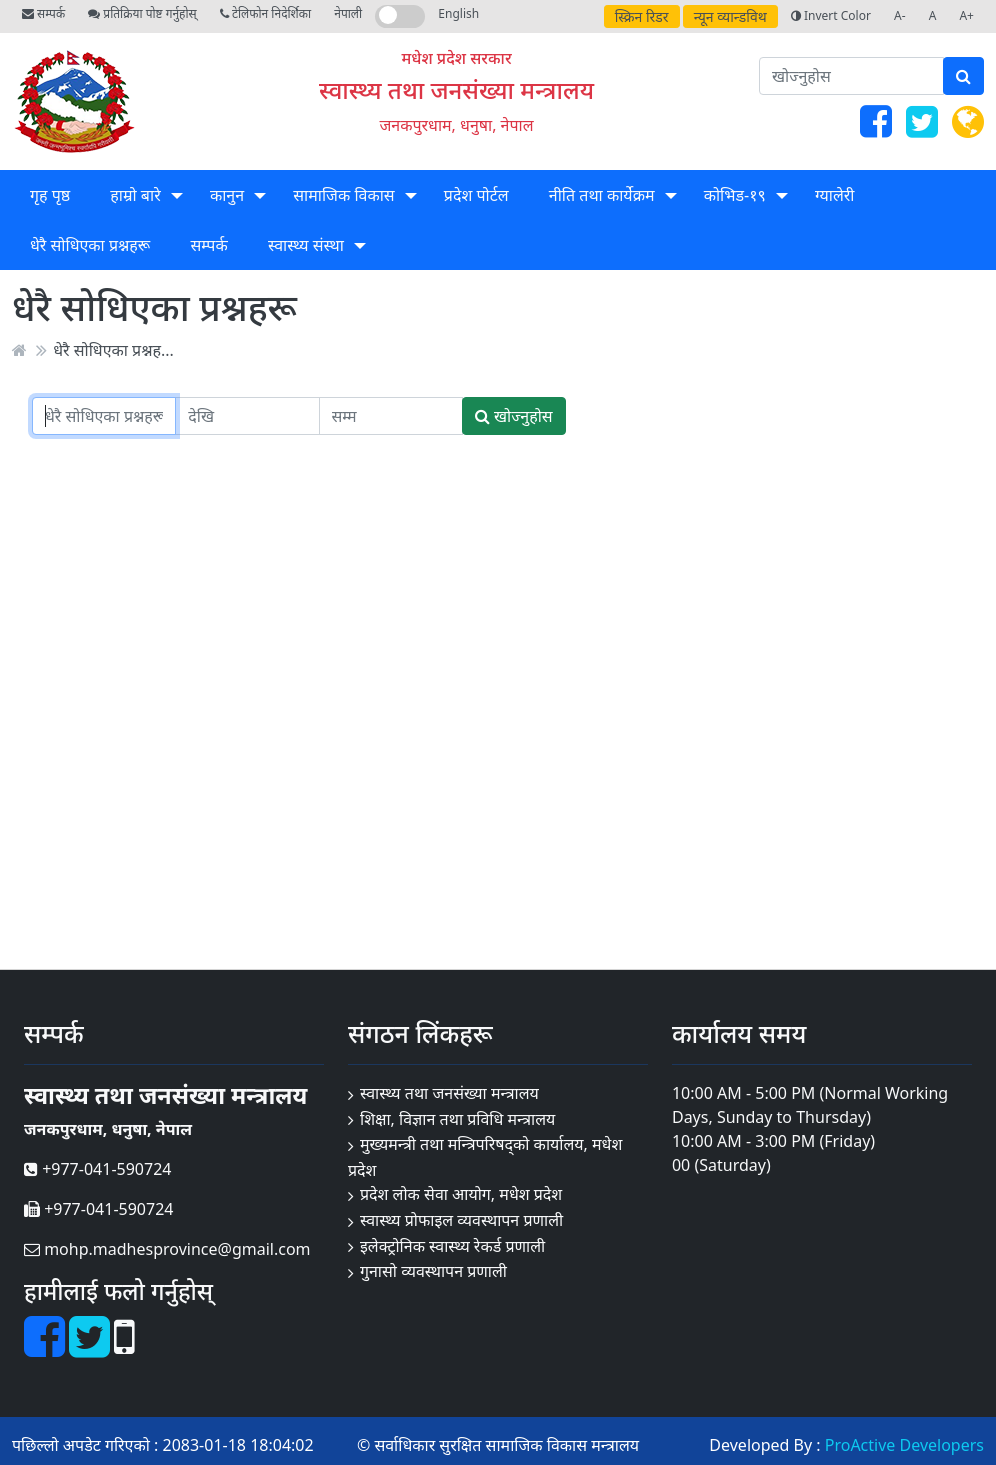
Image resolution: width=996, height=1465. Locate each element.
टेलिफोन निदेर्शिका (265, 13)
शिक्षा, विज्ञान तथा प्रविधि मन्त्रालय (457, 1119)
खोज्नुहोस (514, 416)
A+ (966, 15)
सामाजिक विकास (343, 195)
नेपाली (348, 13)
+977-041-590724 (97, 1169)
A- (900, 15)
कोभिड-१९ (735, 195)
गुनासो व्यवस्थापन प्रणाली (433, 1271)
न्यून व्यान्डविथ (730, 16)
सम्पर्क (43, 13)
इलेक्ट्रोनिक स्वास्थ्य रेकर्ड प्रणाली (452, 1246)
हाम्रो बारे (135, 195)
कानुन (227, 195)
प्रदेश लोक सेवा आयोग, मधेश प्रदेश (461, 1194)
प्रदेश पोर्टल (476, 195)
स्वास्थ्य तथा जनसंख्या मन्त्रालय (456, 89)
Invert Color (831, 15)
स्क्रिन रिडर (642, 16)
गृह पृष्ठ (50, 195)
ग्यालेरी (834, 195)
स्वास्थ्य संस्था (306, 245)
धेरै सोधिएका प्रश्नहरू (90, 245)
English (458, 13)
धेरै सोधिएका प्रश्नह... (113, 350)
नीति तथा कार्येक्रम (602, 195)
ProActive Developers (904, 1445)
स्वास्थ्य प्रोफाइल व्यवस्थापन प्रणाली (461, 1220)
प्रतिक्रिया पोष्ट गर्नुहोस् (142, 13)
